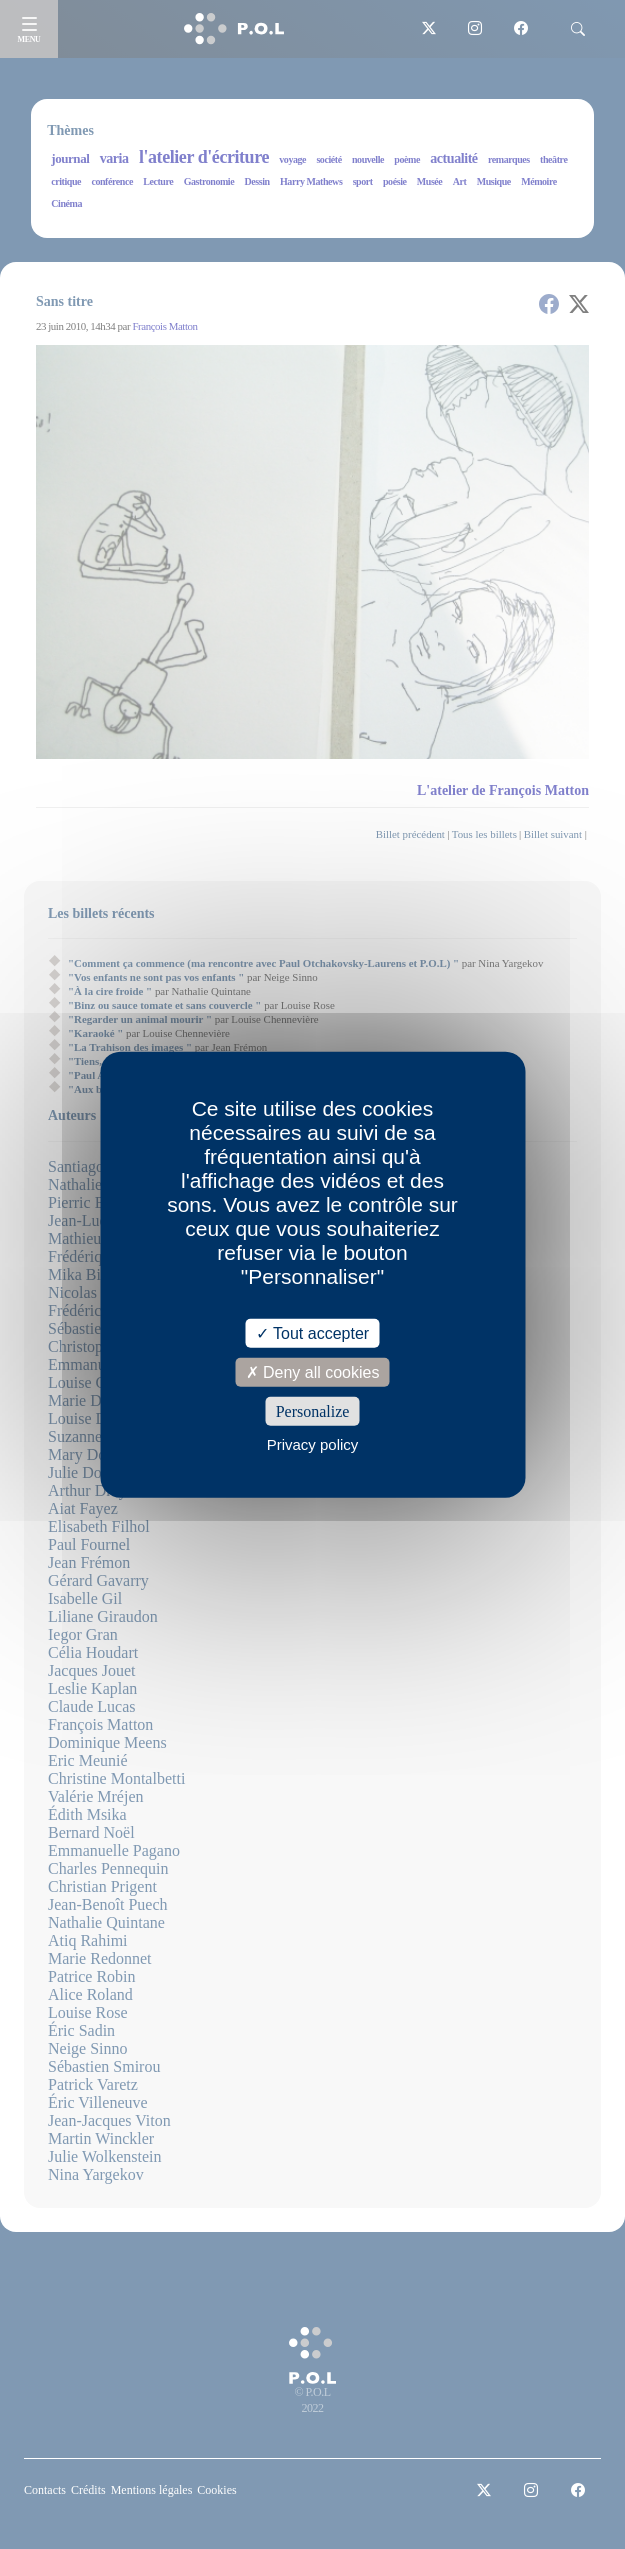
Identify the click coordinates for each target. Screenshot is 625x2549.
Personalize (313, 1411)
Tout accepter (312, 1332)
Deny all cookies (313, 1371)
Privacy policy (313, 1444)
